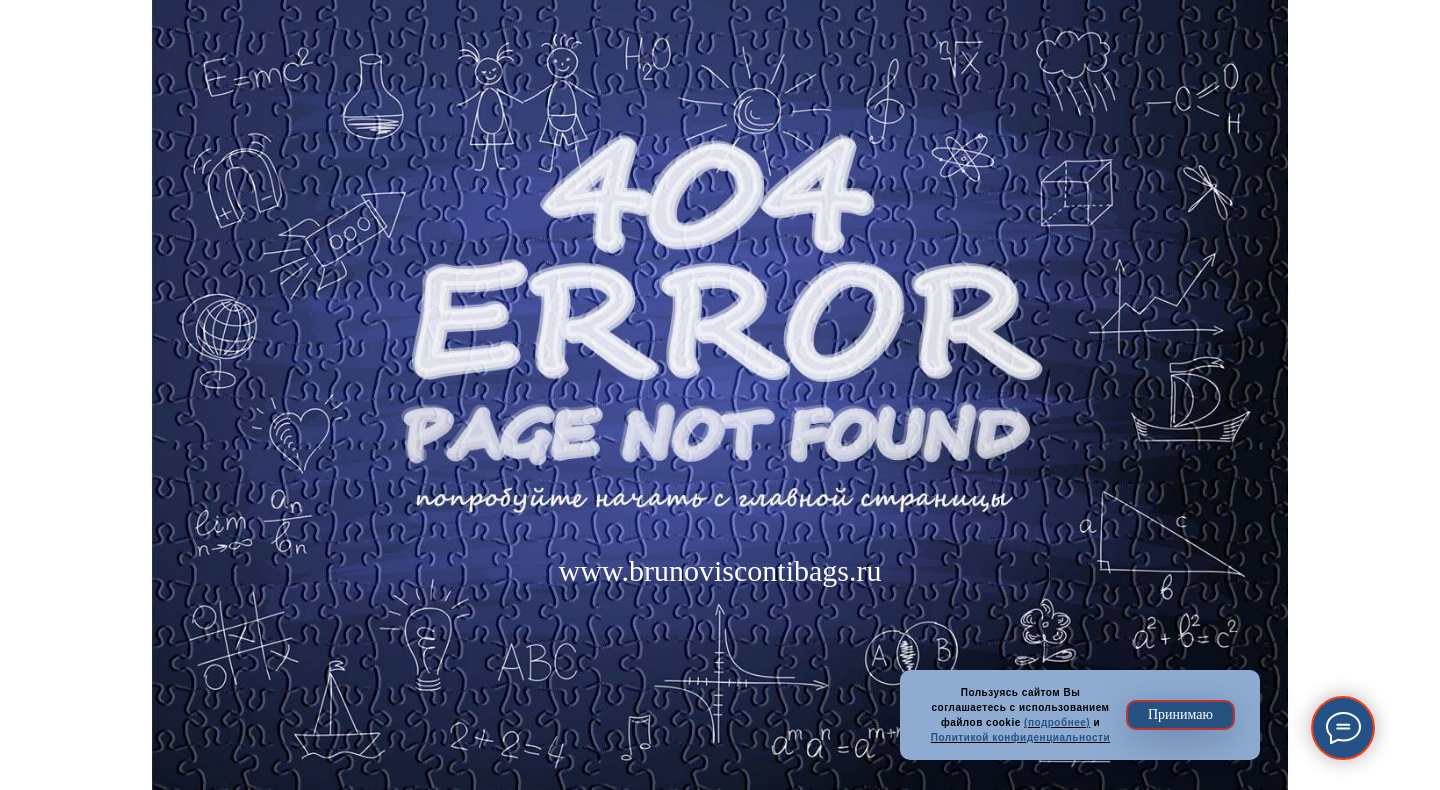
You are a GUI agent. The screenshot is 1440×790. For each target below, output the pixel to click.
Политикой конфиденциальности (1020, 737)
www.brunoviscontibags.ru (719, 570)
